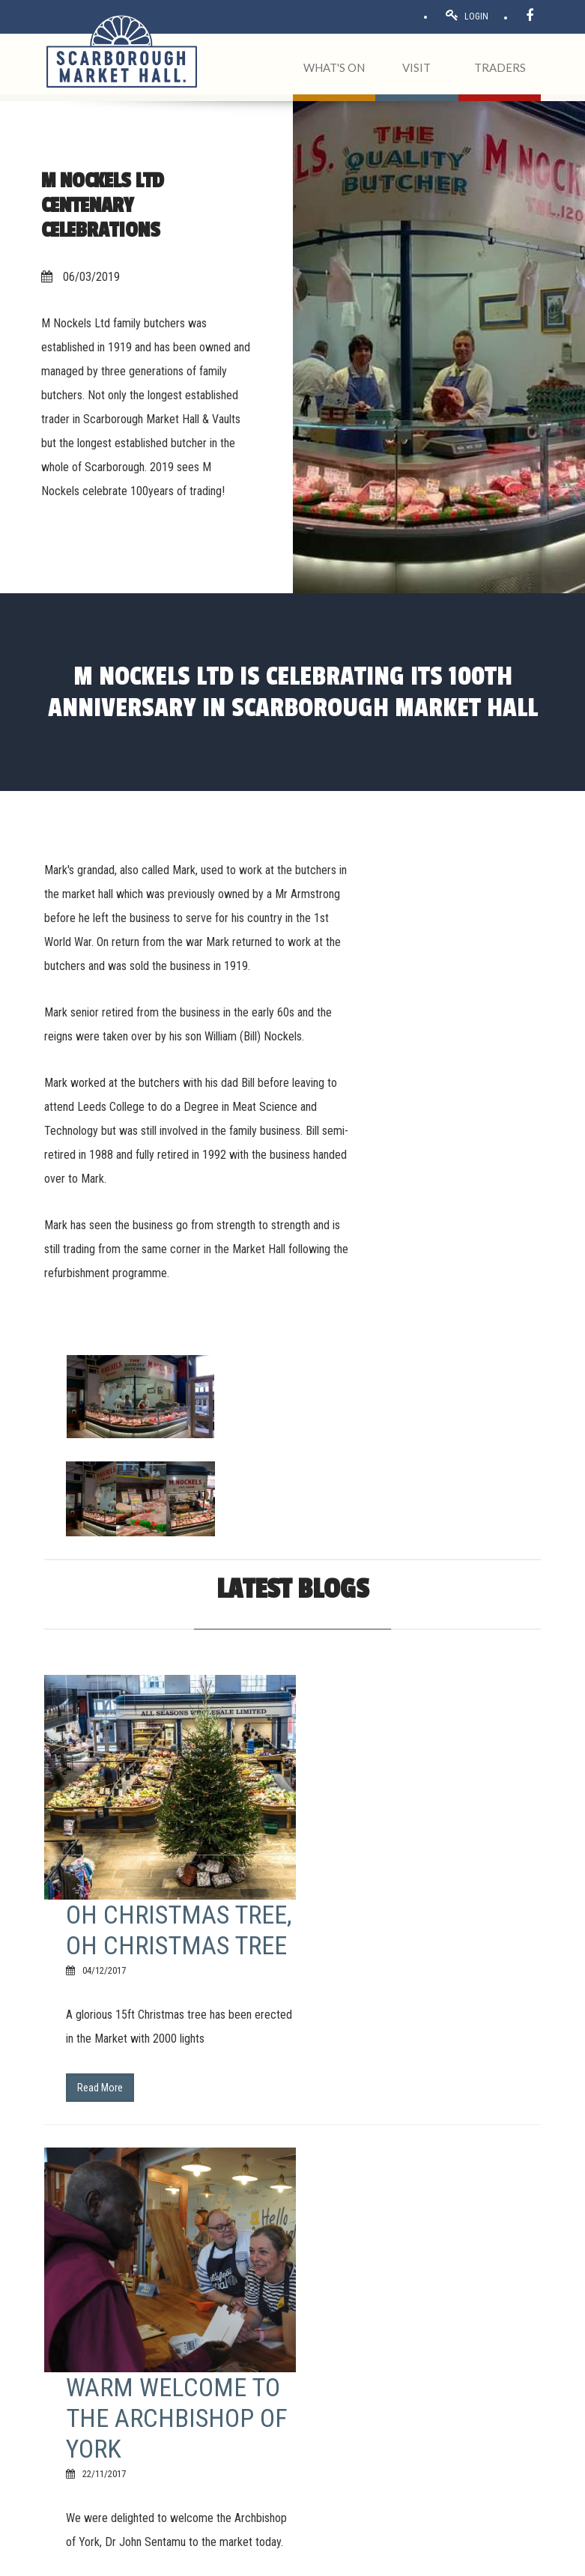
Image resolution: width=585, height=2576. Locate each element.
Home (426, 2326)
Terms (111, 2559)
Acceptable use (158, 2559)
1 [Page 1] (117, 2117)
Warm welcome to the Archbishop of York (425, 1794)
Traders (428, 2362)
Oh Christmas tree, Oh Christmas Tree (406, 1516)
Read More (349, 1689)
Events (427, 2379)
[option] (469, 898)
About (426, 2344)
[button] (292, 2334)
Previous (74, 2117)
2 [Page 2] (142, 2117)
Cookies (235, 2559)
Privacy (201, 2559)
